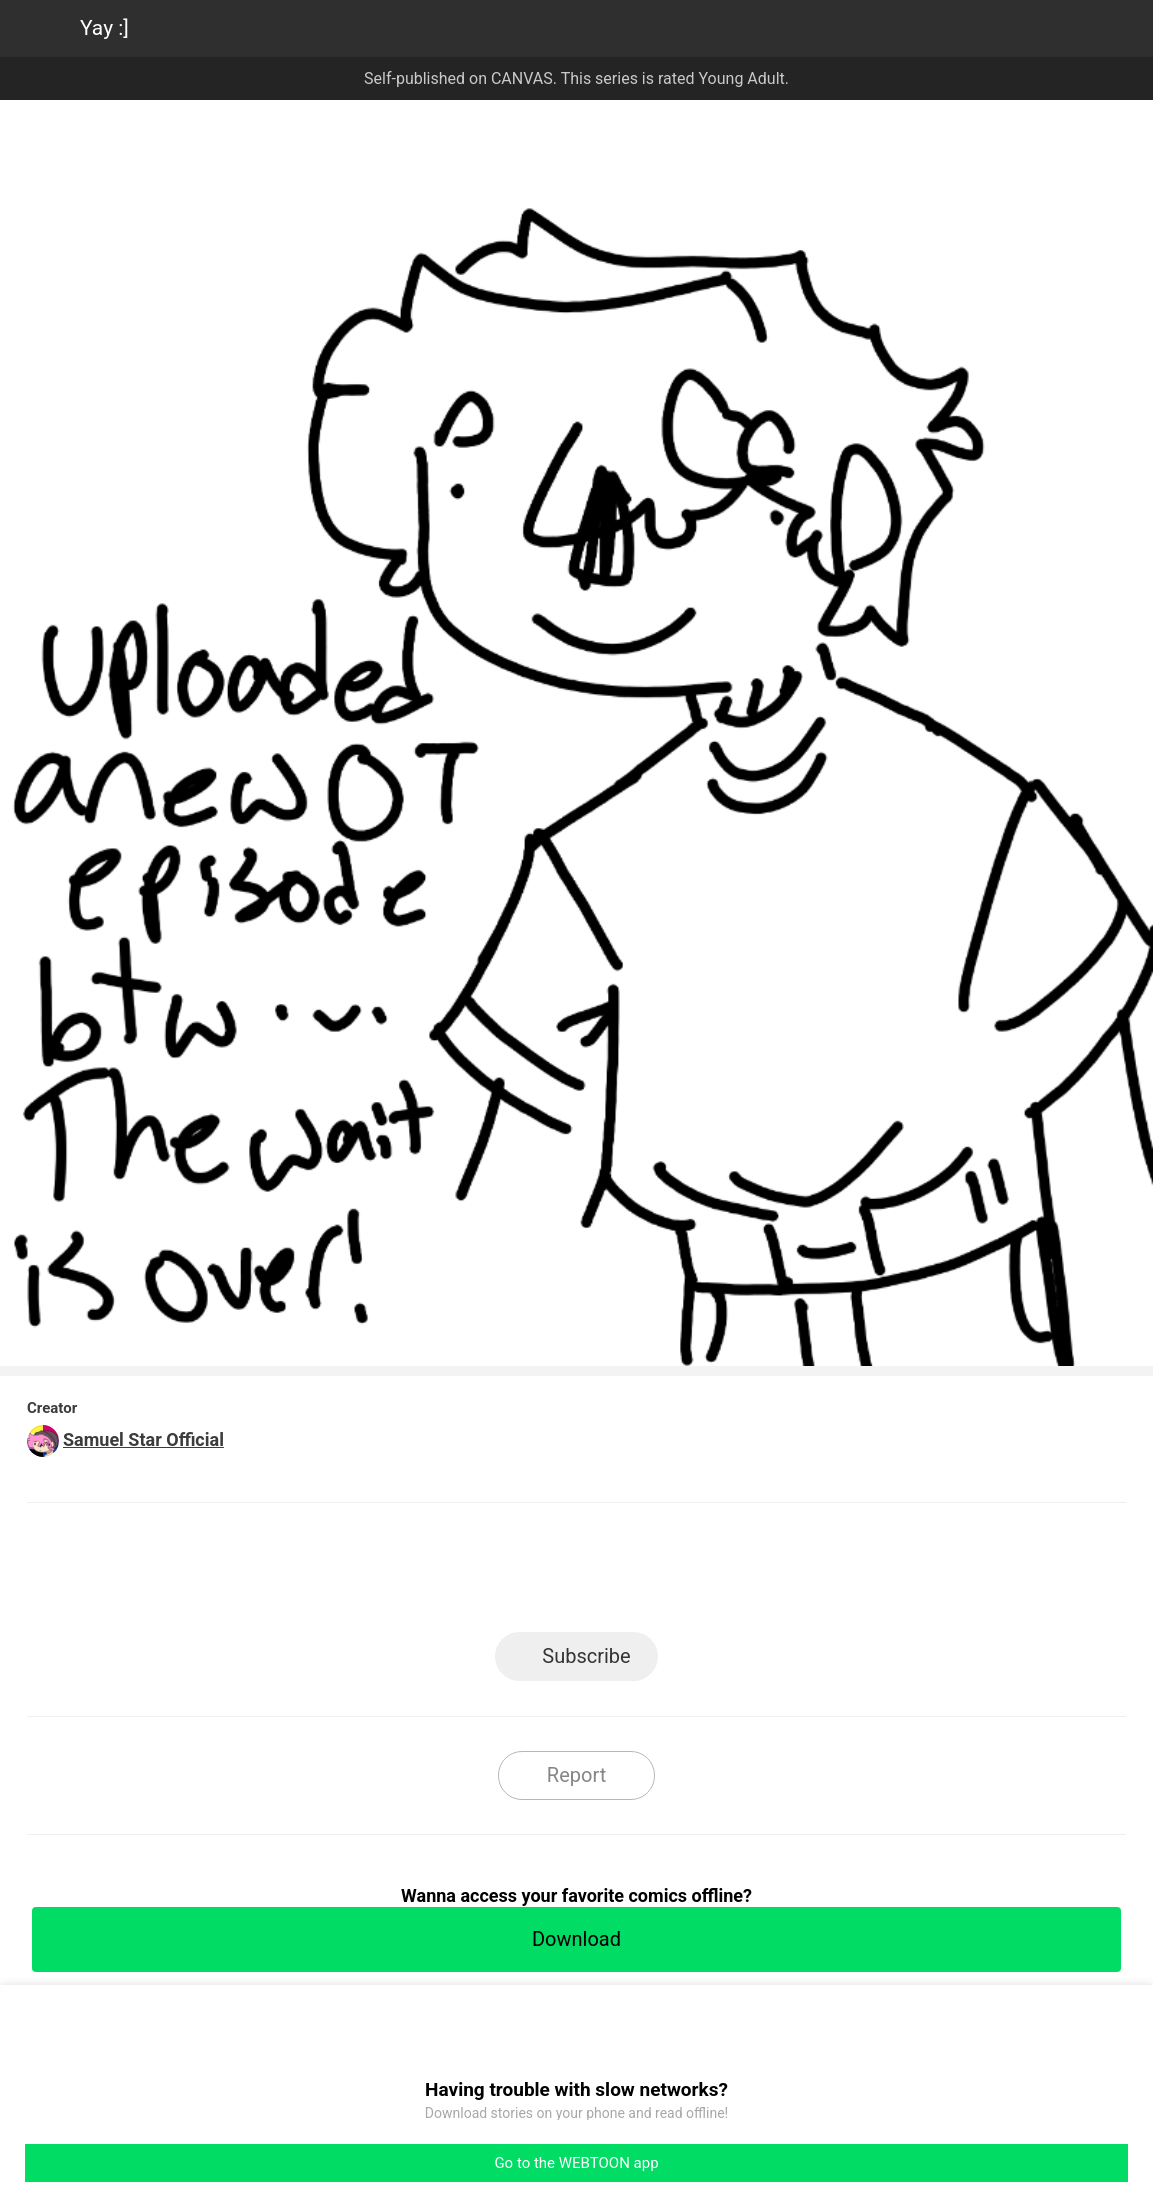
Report (576, 1775)
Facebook (486, 1573)
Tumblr (666, 1573)
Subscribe (586, 1656)
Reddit (756, 1573)
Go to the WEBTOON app (576, 2163)
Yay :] (104, 28)
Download (576, 1939)
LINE (396, 1573)
